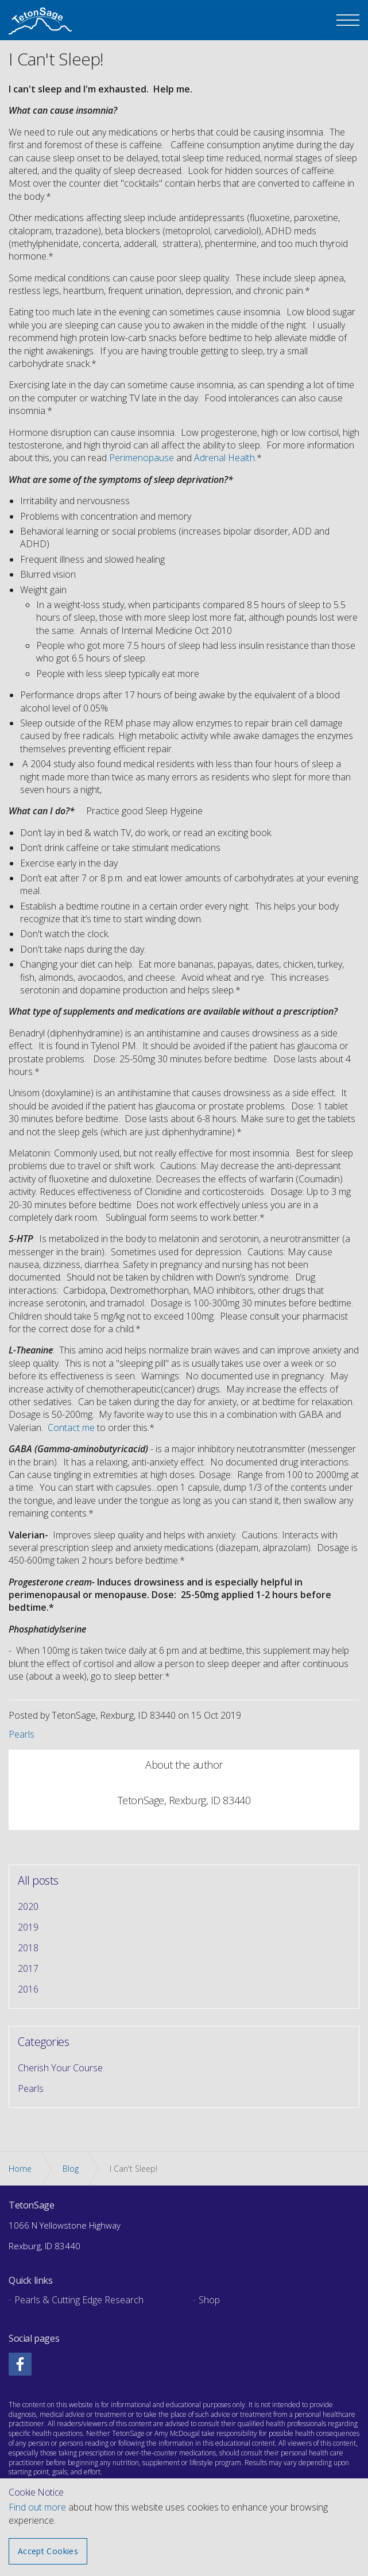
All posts (38, 1880)
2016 (28, 1989)
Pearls (21, 1734)
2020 (28, 1906)
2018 (28, 1947)
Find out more (37, 2507)
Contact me (71, 1427)
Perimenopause (141, 457)
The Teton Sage (40, 21)
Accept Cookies (48, 2551)
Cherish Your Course (60, 2067)
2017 (28, 1968)
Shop (209, 2299)
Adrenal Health (224, 457)
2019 (28, 1927)
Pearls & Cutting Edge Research (79, 2299)
